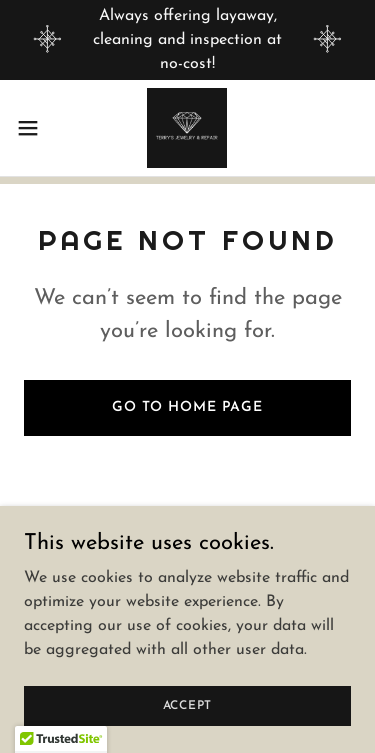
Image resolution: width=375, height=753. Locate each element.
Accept (188, 705)
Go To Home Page (187, 407)
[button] (35, 128)
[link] (187, 128)
